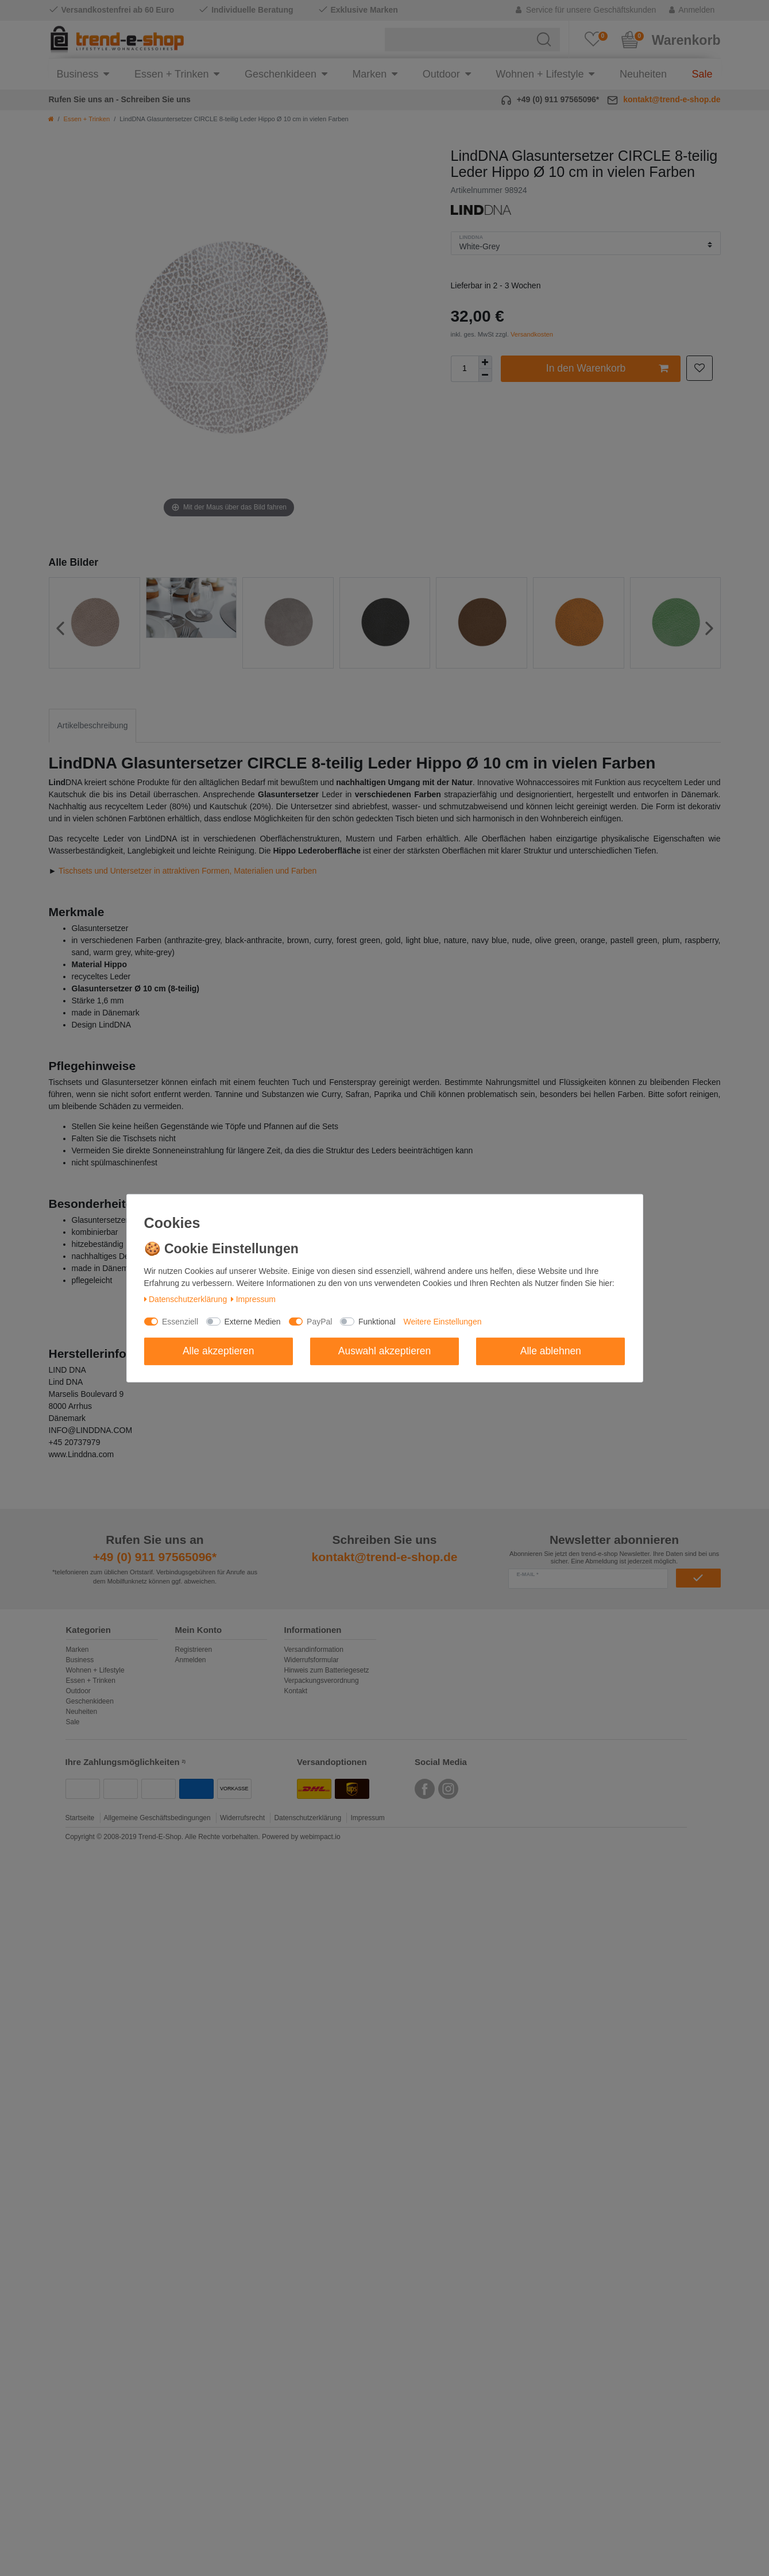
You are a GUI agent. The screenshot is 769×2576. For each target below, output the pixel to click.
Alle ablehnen (550, 1351)
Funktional (377, 1321)
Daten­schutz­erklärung (185, 1299)
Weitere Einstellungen (443, 1321)
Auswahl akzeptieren (384, 1351)
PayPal (319, 1321)
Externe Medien (253, 1321)
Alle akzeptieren (218, 1351)
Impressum (253, 1299)
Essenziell (180, 1321)
